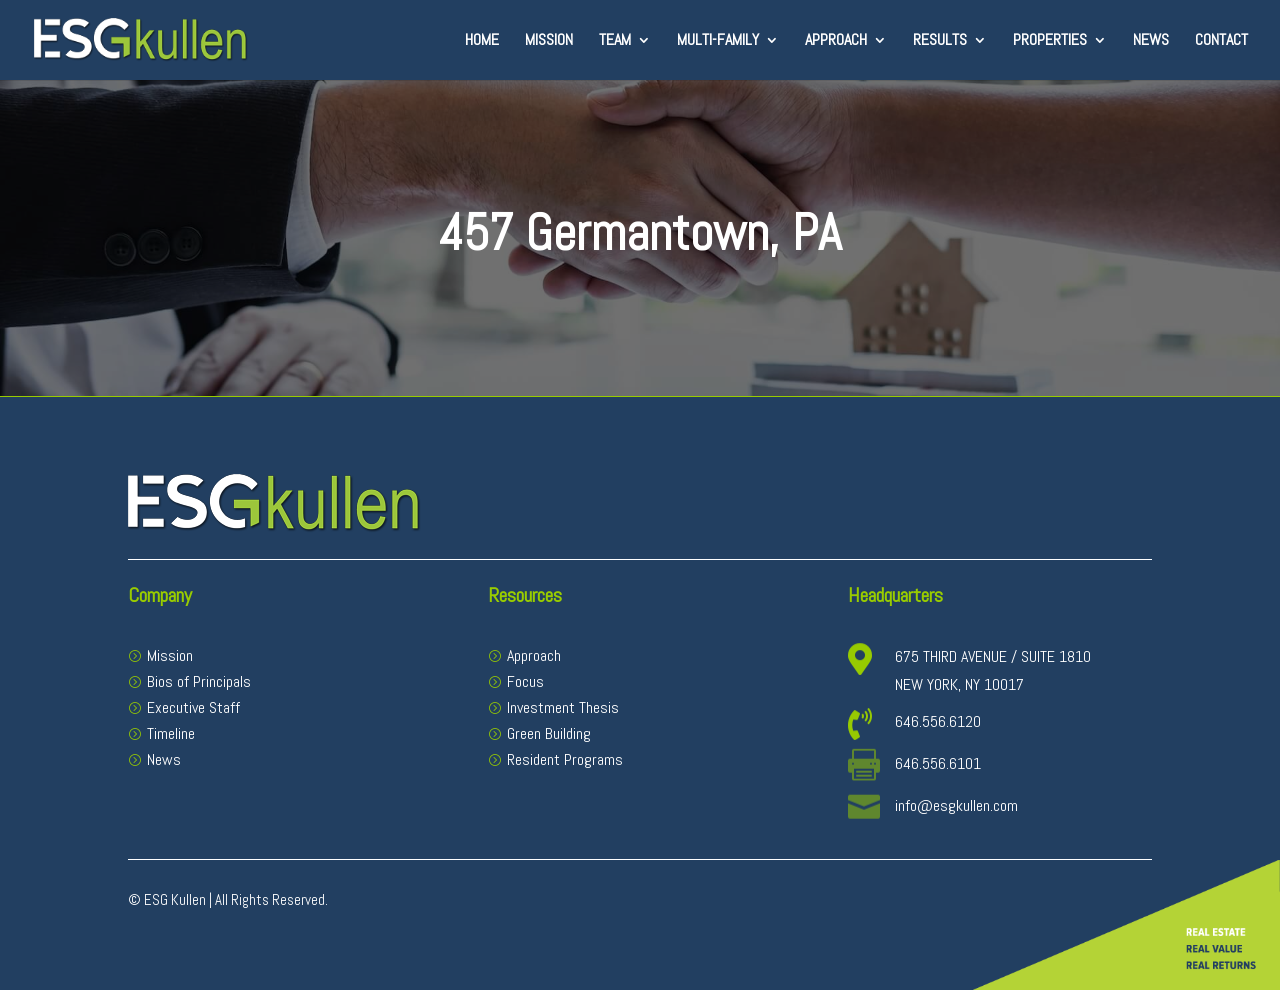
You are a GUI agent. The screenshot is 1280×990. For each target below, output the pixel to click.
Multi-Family (718, 41)
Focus (525, 681)
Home (482, 41)
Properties (1050, 41)
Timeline (171, 733)
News (1151, 41)
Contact (1221, 41)
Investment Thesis (563, 707)
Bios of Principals (199, 681)
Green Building (549, 733)
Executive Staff (193, 707)
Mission (549, 41)
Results (940, 41)
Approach (836, 41)
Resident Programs (565, 759)
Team (615, 41)
